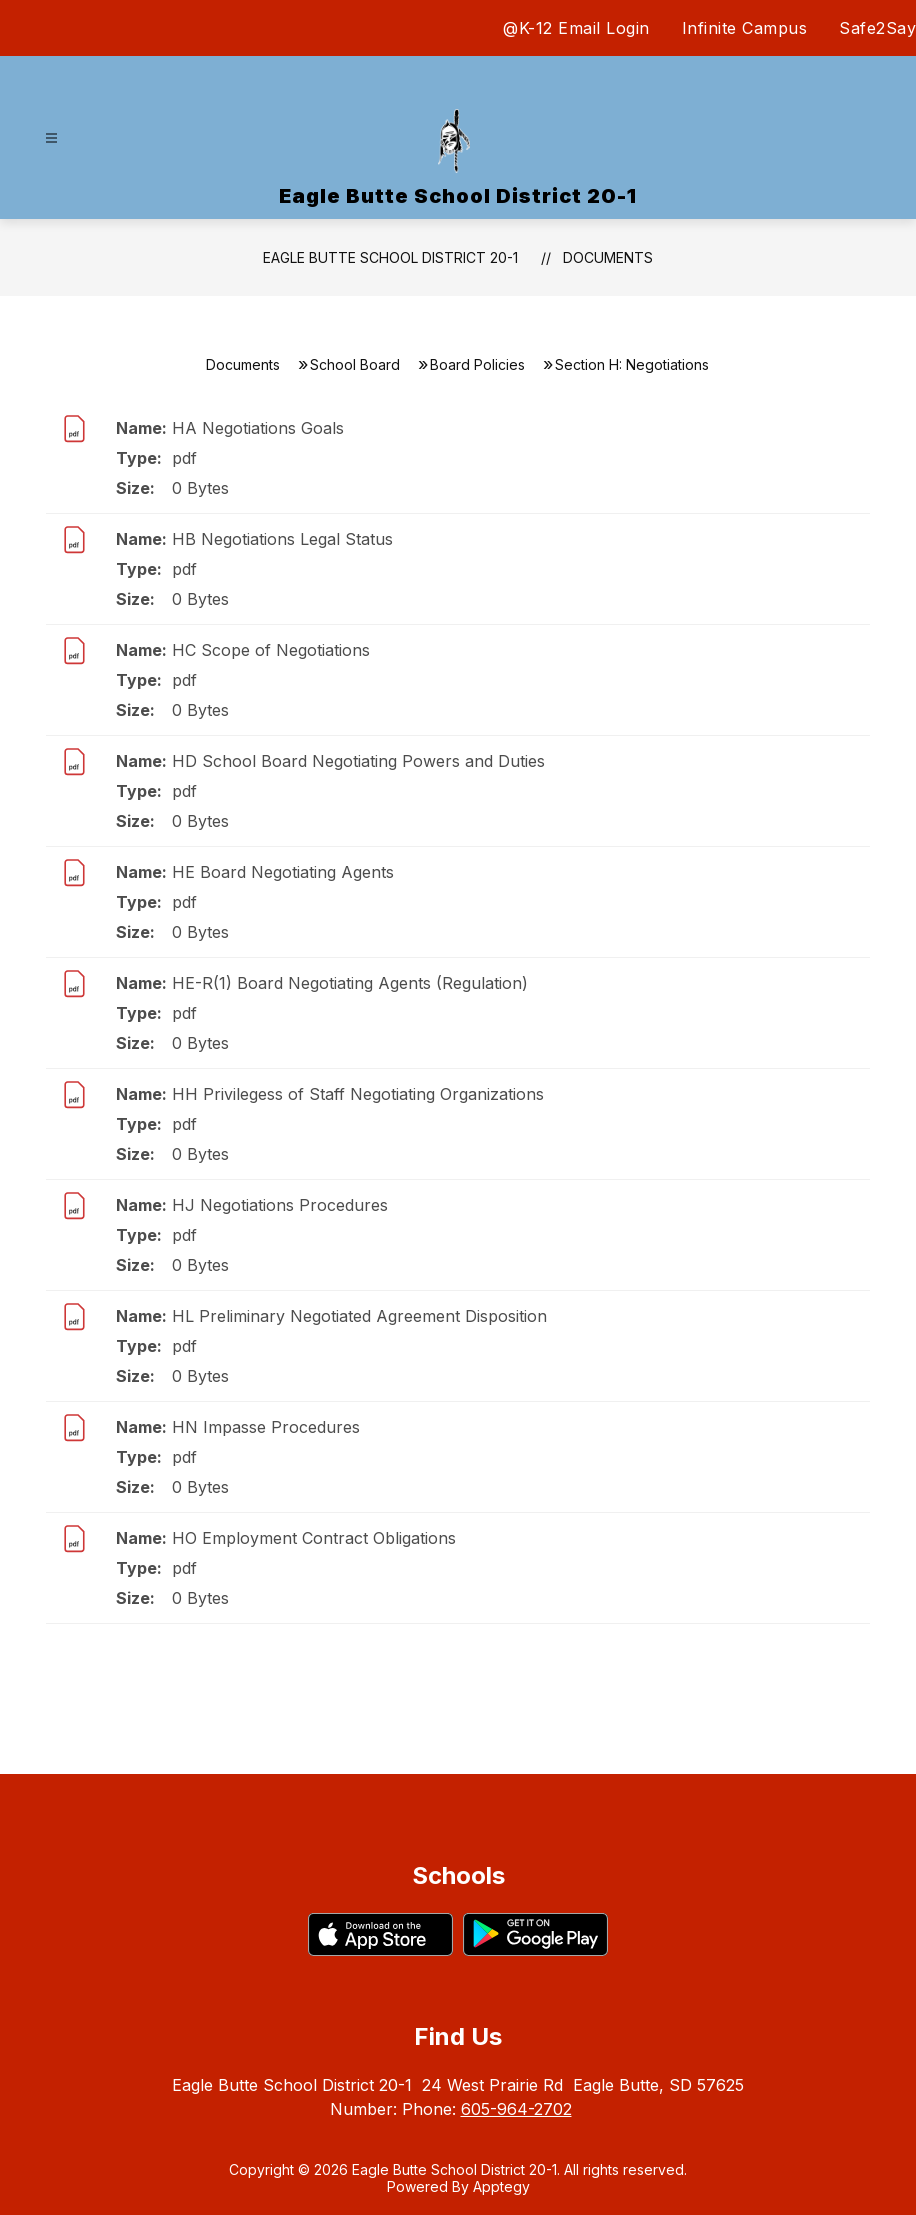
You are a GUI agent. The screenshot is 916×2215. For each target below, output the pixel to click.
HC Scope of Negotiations (271, 650)
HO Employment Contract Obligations (314, 1538)
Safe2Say (877, 28)
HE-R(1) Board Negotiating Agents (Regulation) (350, 983)
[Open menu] (51, 138)
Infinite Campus (745, 28)
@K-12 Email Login (576, 28)
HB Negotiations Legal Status (282, 539)
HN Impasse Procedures (266, 1427)
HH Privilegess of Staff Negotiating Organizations (358, 1094)
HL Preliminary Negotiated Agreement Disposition (359, 1316)
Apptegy (501, 2186)
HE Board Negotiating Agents (283, 872)
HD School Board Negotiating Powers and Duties (358, 761)
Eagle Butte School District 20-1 (390, 257)
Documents (608, 257)
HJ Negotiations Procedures (280, 1205)
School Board (355, 364)
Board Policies (477, 364)
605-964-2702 (516, 2109)
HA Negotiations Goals (258, 428)
